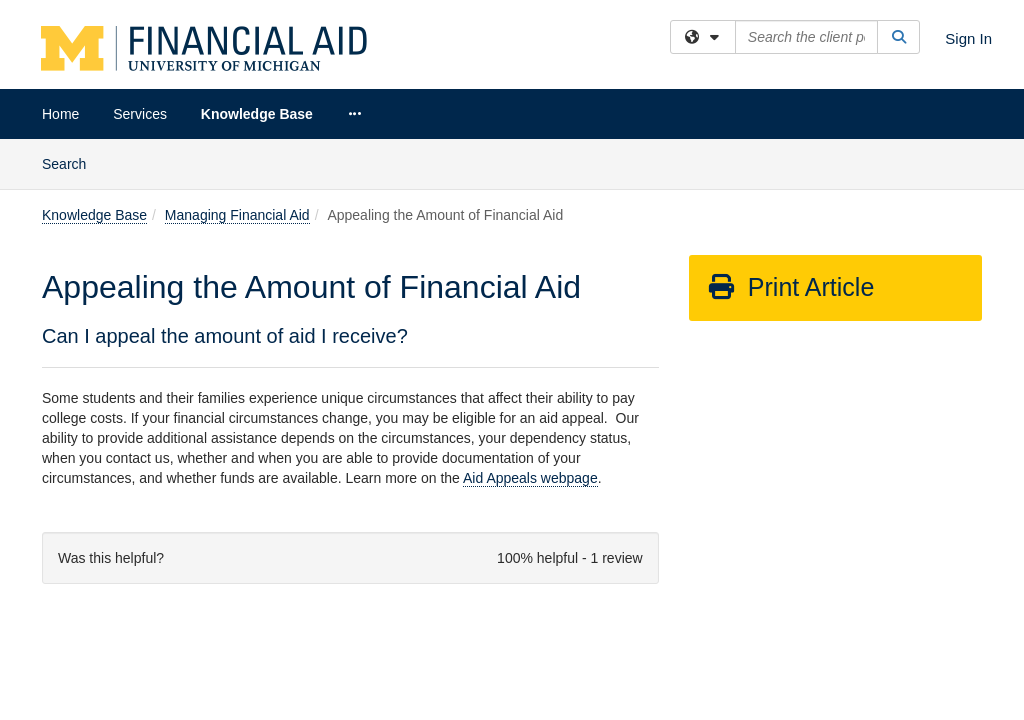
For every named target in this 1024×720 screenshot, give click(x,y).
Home (60, 114)
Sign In (968, 38)
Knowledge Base (257, 114)
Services (140, 114)
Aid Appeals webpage (530, 339)
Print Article (790, 148)
